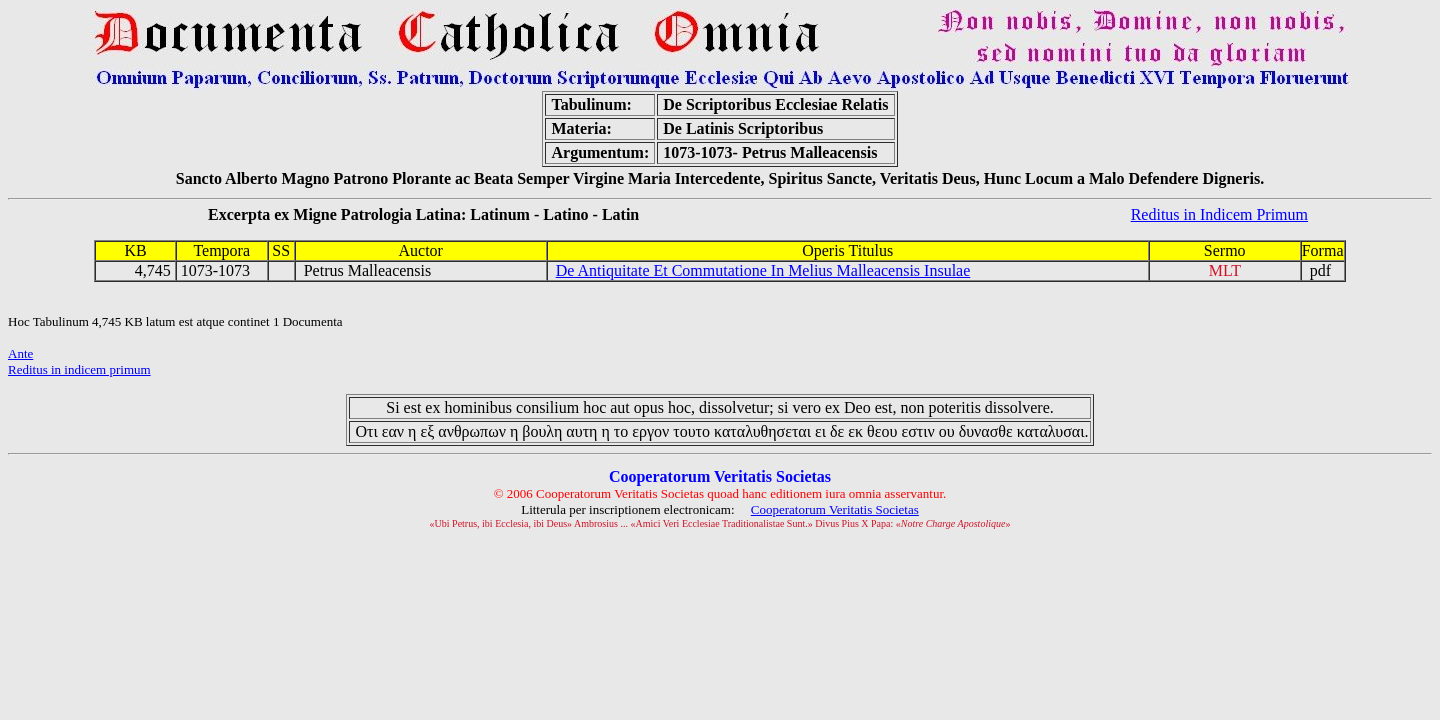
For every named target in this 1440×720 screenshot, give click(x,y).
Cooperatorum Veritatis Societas (835, 509)
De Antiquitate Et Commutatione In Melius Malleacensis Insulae (763, 270)
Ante (20, 353)
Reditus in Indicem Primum (1219, 214)
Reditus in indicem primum (79, 369)
